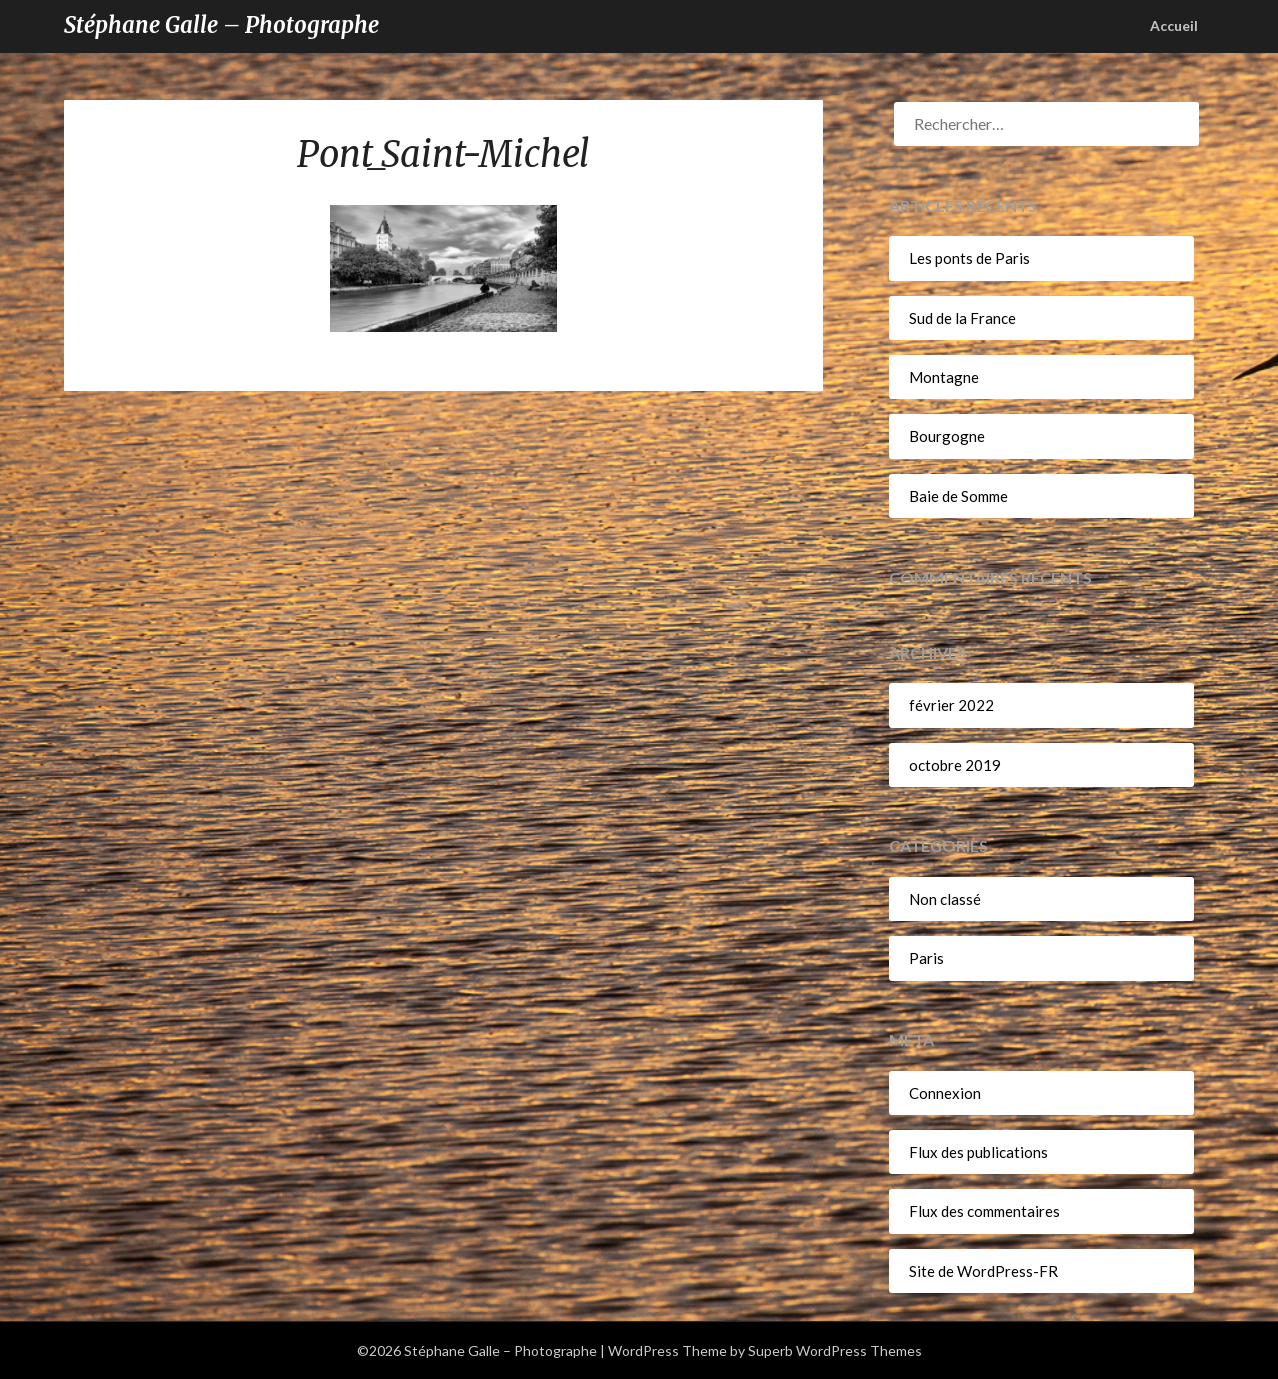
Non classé (945, 899)
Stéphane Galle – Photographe (221, 25)
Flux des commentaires (984, 1211)
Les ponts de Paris (969, 258)
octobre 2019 (955, 765)
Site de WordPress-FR (983, 1271)
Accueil (1174, 25)
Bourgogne (947, 436)
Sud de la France (962, 318)
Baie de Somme (958, 496)
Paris (926, 958)
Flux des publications (978, 1152)
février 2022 (951, 705)
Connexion (945, 1093)
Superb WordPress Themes (835, 1350)
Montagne (944, 377)
